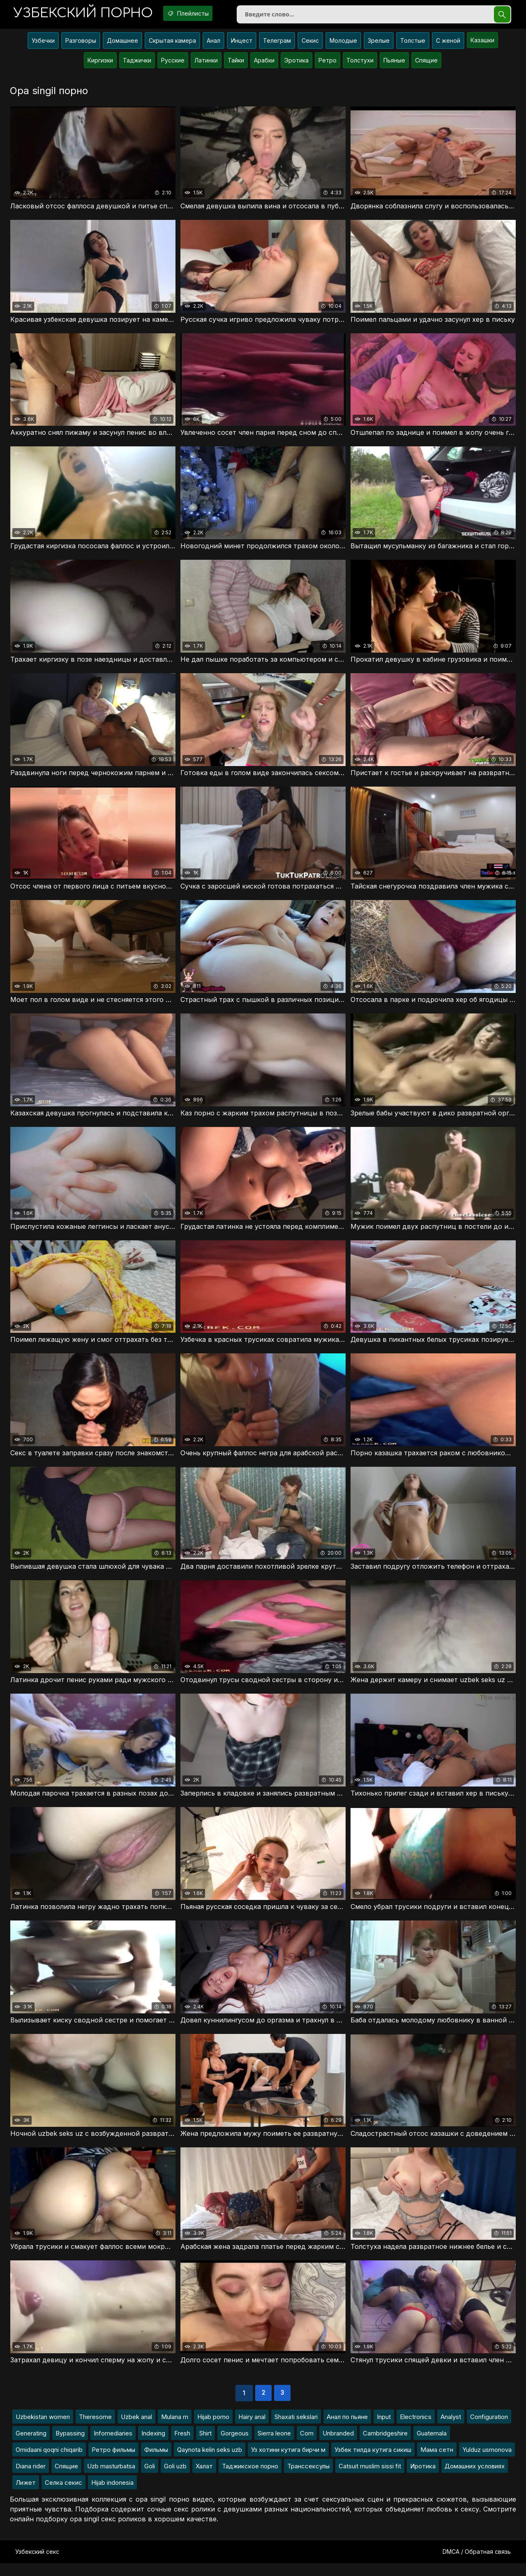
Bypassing (70, 2446)
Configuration (489, 2429)
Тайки (236, 63)
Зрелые (379, 43)
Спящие (426, 63)
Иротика (423, 2479)
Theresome (95, 2429)
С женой (448, 43)
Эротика (296, 63)
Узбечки (43, 43)
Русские (173, 63)
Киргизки (100, 63)
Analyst (451, 2429)
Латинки (206, 63)
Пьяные (394, 63)
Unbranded (338, 2446)
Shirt (205, 2446)
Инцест (241, 43)
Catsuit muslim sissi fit (370, 2479)
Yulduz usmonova (487, 2462)
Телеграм (277, 43)
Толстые (412, 43)
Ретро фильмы (113, 2462)
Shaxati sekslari (296, 2429)
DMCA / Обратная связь (477, 2564)
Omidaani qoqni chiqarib (49, 2462)
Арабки (264, 63)
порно (87, 14)
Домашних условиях (475, 2479)
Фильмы (156, 2462)
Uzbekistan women (43, 2429)
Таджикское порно (250, 2479)
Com (307, 2446)
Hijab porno (213, 2429)
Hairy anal (251, 2429)
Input (384, 2429)
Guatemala (432, 2446)
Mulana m (174, 2429)
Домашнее (122, 43)
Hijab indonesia (112, 2495)
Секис (310, 43)
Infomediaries (113, 2446)
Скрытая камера (172, 43)
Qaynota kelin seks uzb (209, 2462)
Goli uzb (175, 2479)
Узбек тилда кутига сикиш (373, 2462)
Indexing (153, 2446)
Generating (31, 2446)
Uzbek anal (136, 2429)
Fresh (182, 2446)
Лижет (26, 2495)
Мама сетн (436, 2462)
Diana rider (31, 2479)
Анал (213, 43)
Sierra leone (274, 2446)
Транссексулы (308, 2479)
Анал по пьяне (347, 2429)
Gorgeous (235, 2446)
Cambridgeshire (385, 2446)
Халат (204, 2479)
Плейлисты (201, 13)
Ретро (327, 63)
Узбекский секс (37, 2564)
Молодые (343, 43)
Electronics (415, 2429)
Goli (149, 2479)
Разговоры (80, 43)
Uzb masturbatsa (111, 2479)
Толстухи (360, 63)
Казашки (482, 43)
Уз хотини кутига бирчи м (288, 2462)
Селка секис (63, 2495)
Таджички (137, 63)
